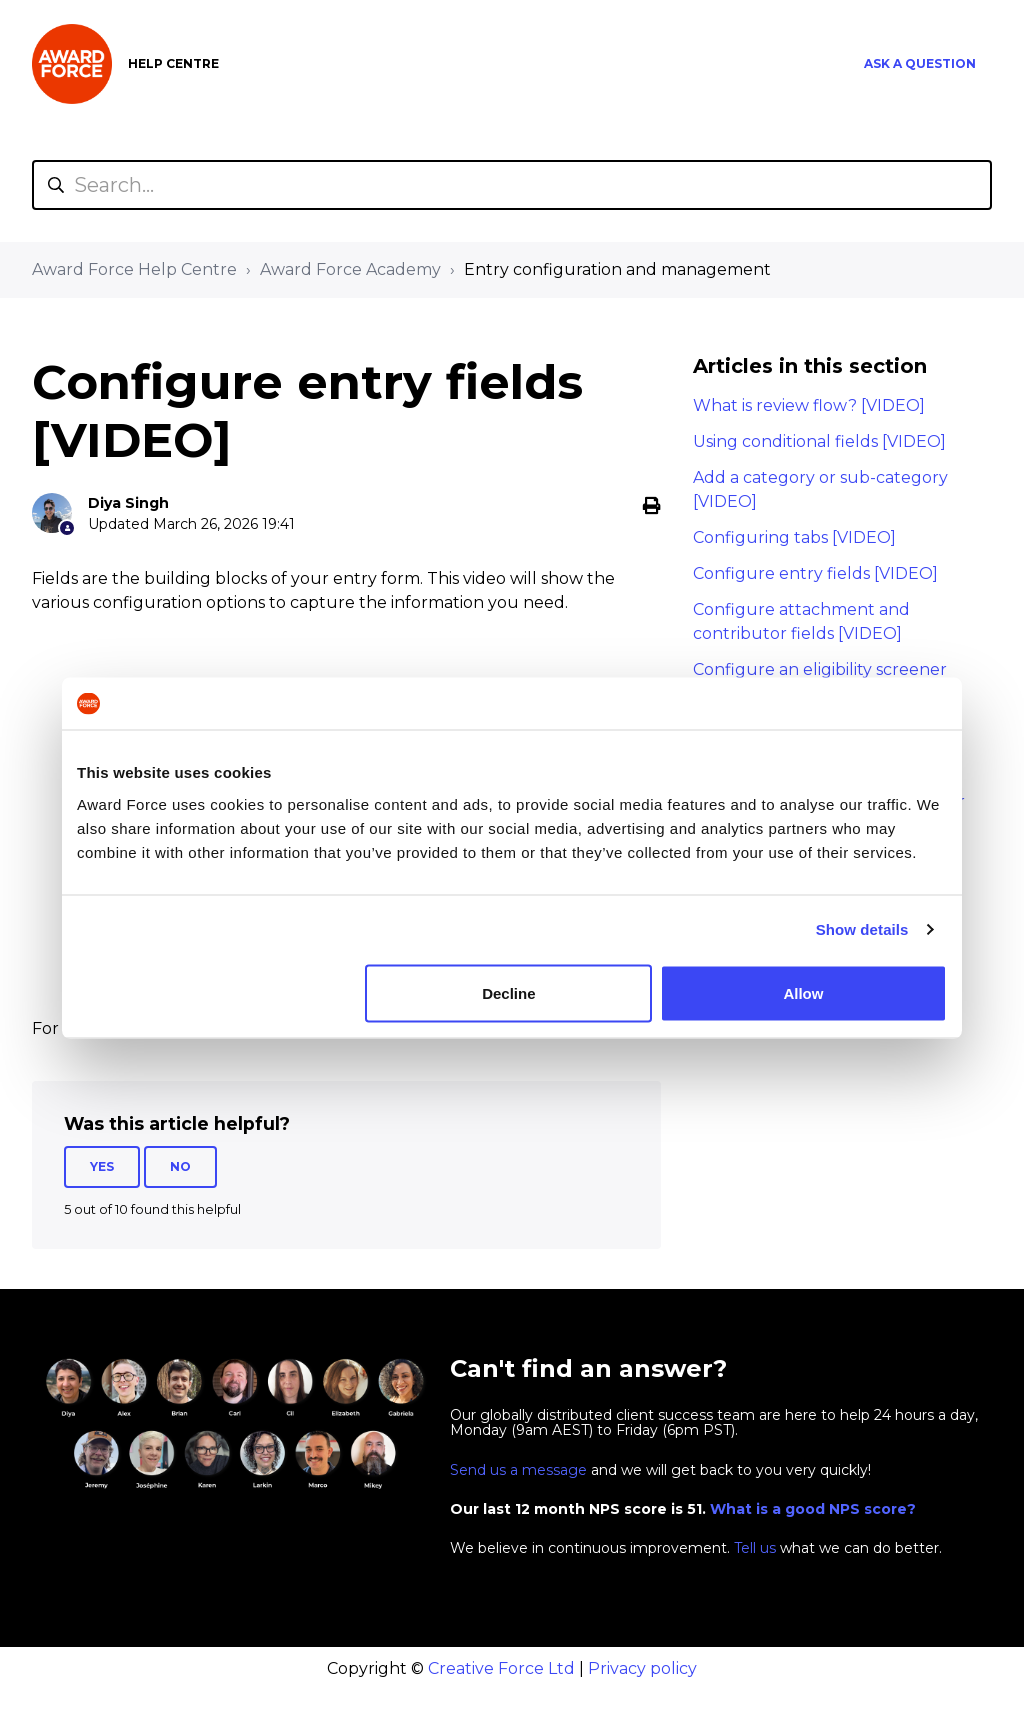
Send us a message (518, 1470)
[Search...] (512, 185)
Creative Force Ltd (501, 1668)
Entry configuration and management (617, 269)
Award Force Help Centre (134, 269)
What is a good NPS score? (813, 1509)
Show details (862, 929)
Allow (803, 992)
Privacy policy (642, 1668)
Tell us (755, 1548)
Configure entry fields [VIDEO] (815, 573)
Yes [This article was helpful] (102, 1166)
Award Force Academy (350, 269)
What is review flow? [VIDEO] (809, 405)
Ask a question (920, 63)
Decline (508, 992)
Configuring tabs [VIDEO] (794, 537)
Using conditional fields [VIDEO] (819, 441)
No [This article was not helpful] (180, 1166)
